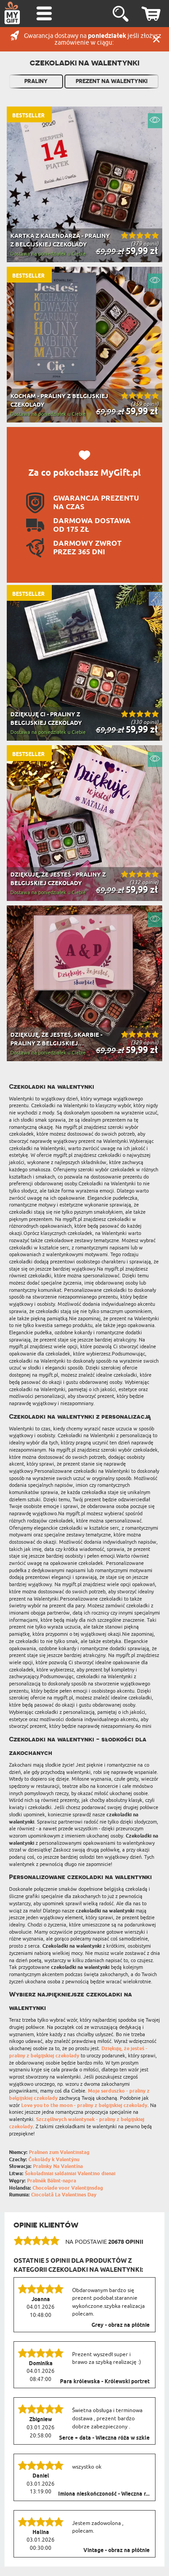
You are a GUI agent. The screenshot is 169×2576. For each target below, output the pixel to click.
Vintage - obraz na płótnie (116, 2550)
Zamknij (156, 39)
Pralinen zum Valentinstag (59, 2152)
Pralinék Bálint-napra (51, 2180)
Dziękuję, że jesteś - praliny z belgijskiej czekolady (78, 2052)
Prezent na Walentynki (111, 81)
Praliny (36, 81)
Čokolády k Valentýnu (53, 2159)
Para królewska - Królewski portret (105, 2382)
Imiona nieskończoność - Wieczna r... (104, 2494)
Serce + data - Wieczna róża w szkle (104, 2438)
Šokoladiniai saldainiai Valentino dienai (70, 2173)
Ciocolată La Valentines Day (63, 2194)
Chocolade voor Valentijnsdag (67, 2188)
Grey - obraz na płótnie (120, 2325)
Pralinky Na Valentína (58, 2166)
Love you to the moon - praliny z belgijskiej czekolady (84, 2105)
